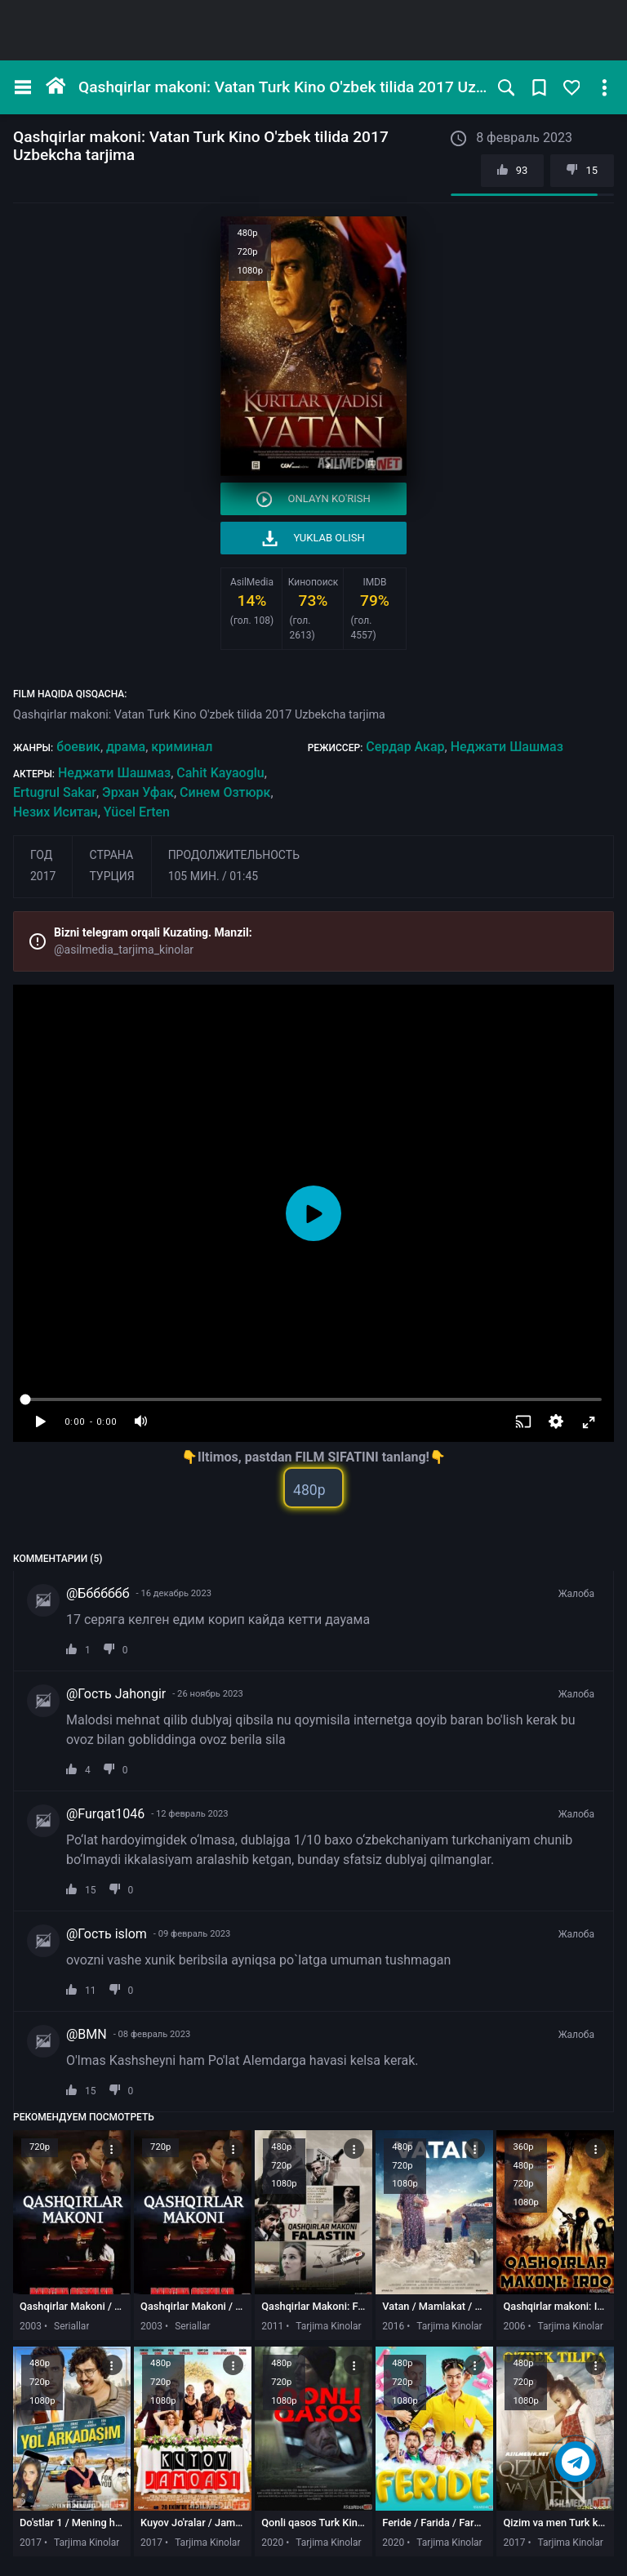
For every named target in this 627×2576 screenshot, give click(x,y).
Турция (111, 876)
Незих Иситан (55, 812)
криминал (181, 746)
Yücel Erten (137, 812)
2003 (31, 2326)
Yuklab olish (313, 538)
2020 (272, 2542)
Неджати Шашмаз (507, 746)
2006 (514, 2326)
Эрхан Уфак (138, 792)
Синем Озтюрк (225, 792)
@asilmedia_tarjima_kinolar (123, 949)
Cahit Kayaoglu (220, 773)
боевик (78, 746)
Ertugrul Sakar (54, 792)
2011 (272, 2326)
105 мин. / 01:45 (213, 876)
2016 (393, 2326)
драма (125, 746)
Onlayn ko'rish (313, 499)
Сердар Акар (405, 746)
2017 (43, 876)
